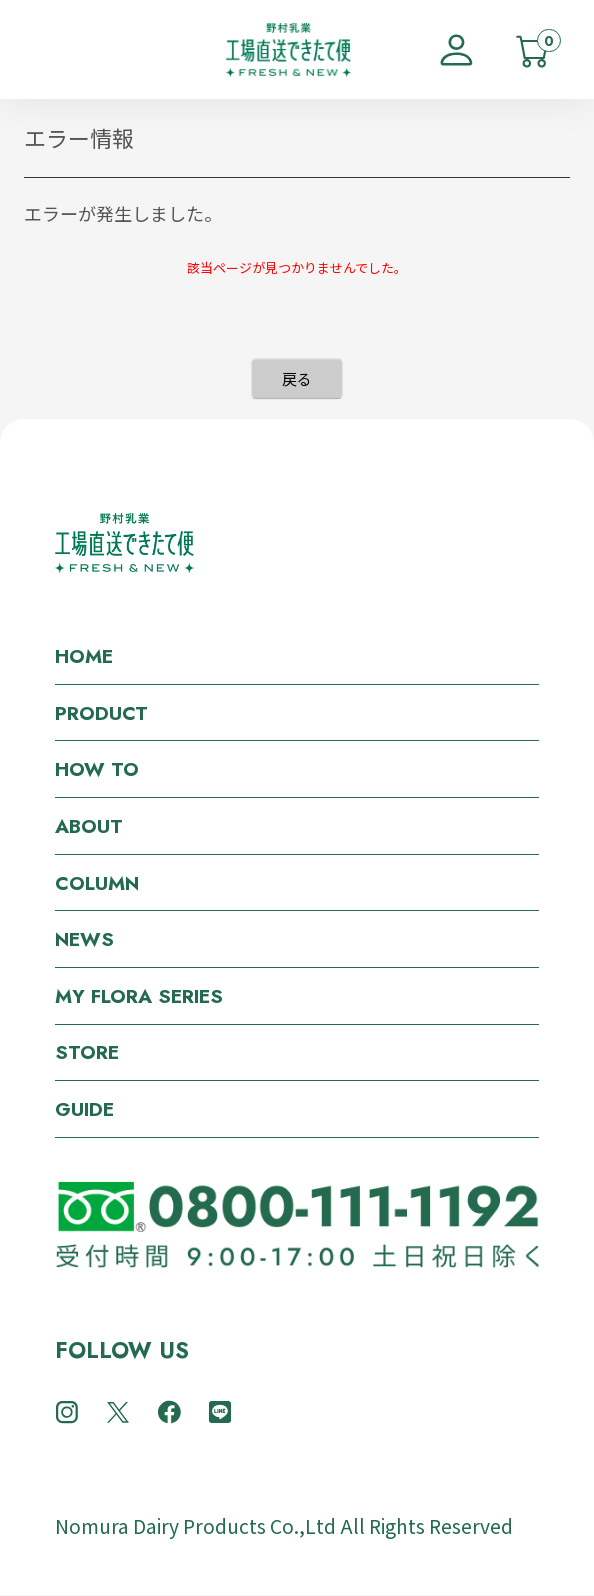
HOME (84, 656)
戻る (297, 378)
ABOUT (89, 826)
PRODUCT (101, 713)
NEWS (84, 939)
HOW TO (97, 769)
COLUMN (97, 883)
